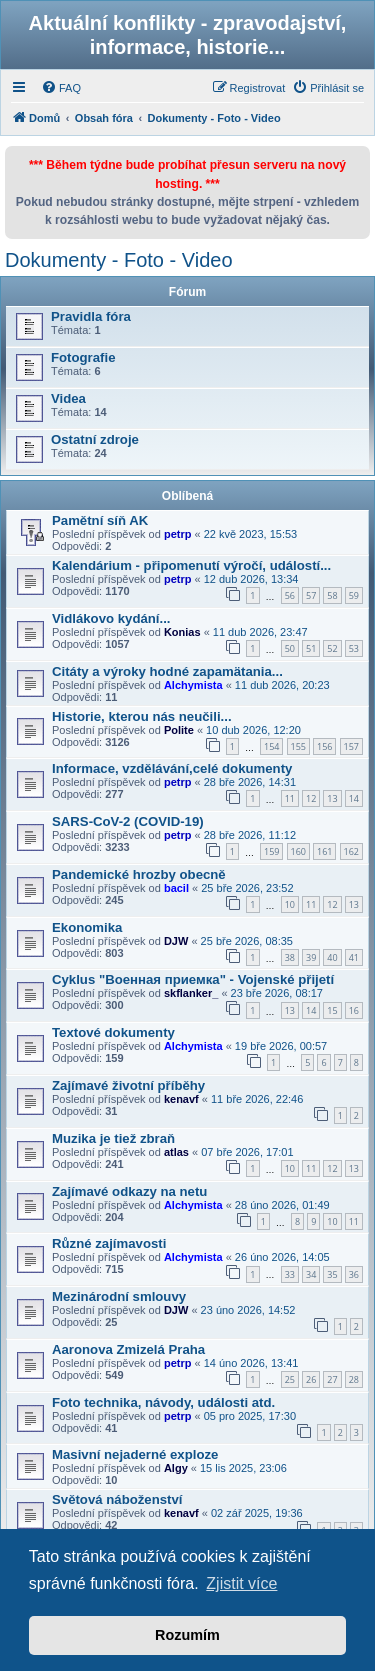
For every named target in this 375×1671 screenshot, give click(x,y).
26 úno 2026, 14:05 (282, 1257)
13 (332, 798)
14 (354, 798)
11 (290, 798)
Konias (182, 632)
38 (290, 957)
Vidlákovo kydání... (111, 618)
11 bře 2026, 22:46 (257, 1099)
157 (351, 746)
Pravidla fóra (91, 316)
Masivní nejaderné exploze (135, 1454)
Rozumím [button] (187, 1635)
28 (354, 1379)
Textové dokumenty (113, 1032)
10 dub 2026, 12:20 (253, 730)
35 (332, 1274)
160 (298, 851)
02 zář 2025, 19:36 (257, 1513)
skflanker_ (191, 993)
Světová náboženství (117, 1499)
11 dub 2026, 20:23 (282, 685)
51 (311, 648)
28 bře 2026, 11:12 (250, 835)
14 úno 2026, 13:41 (251, 1363)
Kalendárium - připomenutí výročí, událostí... (191, 565)
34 (311, 1274)
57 (311, 595)
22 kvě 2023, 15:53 (251, 534)
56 (290, 595)
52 (332, 648)
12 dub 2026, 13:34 (251, 579)
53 (354, 648)
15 (332, 1010)
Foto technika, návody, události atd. (163, 1402)
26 (311, 1379)
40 (332, 957)
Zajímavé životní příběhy (128, 1085)
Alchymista (193, 685)
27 (332, 1379)
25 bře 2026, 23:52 (247, 888)
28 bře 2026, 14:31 (250, 782)
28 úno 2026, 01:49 (282, 1205)
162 (351, 851)
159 (271, 851)
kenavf (181, 1099)
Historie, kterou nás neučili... (142, 716)
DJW (176, 941)
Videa (68, 398)
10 (290, 904)
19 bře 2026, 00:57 (281, 1046)
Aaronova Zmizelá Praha (128, 1349)
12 (311, 798)
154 (271, 746)
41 (354, 957)
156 (324, 746)
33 (290, 1274)
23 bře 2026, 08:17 (277, 993)
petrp (178, 534)
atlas (176, 1152)
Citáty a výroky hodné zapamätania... (167, 671)
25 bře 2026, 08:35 (247, 941)
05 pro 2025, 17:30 (250, 1416)
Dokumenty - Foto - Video (119, 260)
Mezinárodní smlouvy (119, 1296)
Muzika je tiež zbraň (113, 1138)
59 (354, 595)
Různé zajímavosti (109, 1243)
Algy (176, 1468)
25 (290, 1379)
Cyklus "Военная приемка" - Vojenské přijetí (193, 979)
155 (298, 746)
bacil (176, 888)
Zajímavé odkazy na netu (129, 1191)
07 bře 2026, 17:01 (247, 1152)
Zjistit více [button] (241, 1583)
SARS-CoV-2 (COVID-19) (128, 821)
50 (290, 648)
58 (332, 595)
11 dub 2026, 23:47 (260, 632)
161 (324, 851)
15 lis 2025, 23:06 (243, 1468)
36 (354, 1274)
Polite (179, 730)
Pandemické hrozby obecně (139, 874)
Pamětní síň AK (100, 520)
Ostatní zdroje (95, 439)
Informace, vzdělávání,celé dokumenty (172, 768)
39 (311, 957)
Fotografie (83, 357)
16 (354, 1010)
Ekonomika (87, 927)
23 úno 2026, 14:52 (248, 1310)
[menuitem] (61, 88)
